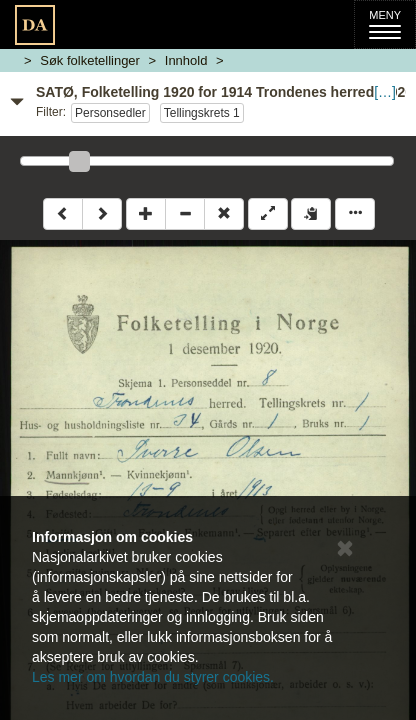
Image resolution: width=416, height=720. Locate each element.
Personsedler (110, 113)
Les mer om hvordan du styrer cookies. (153, 677)
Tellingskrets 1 (202, 113)
